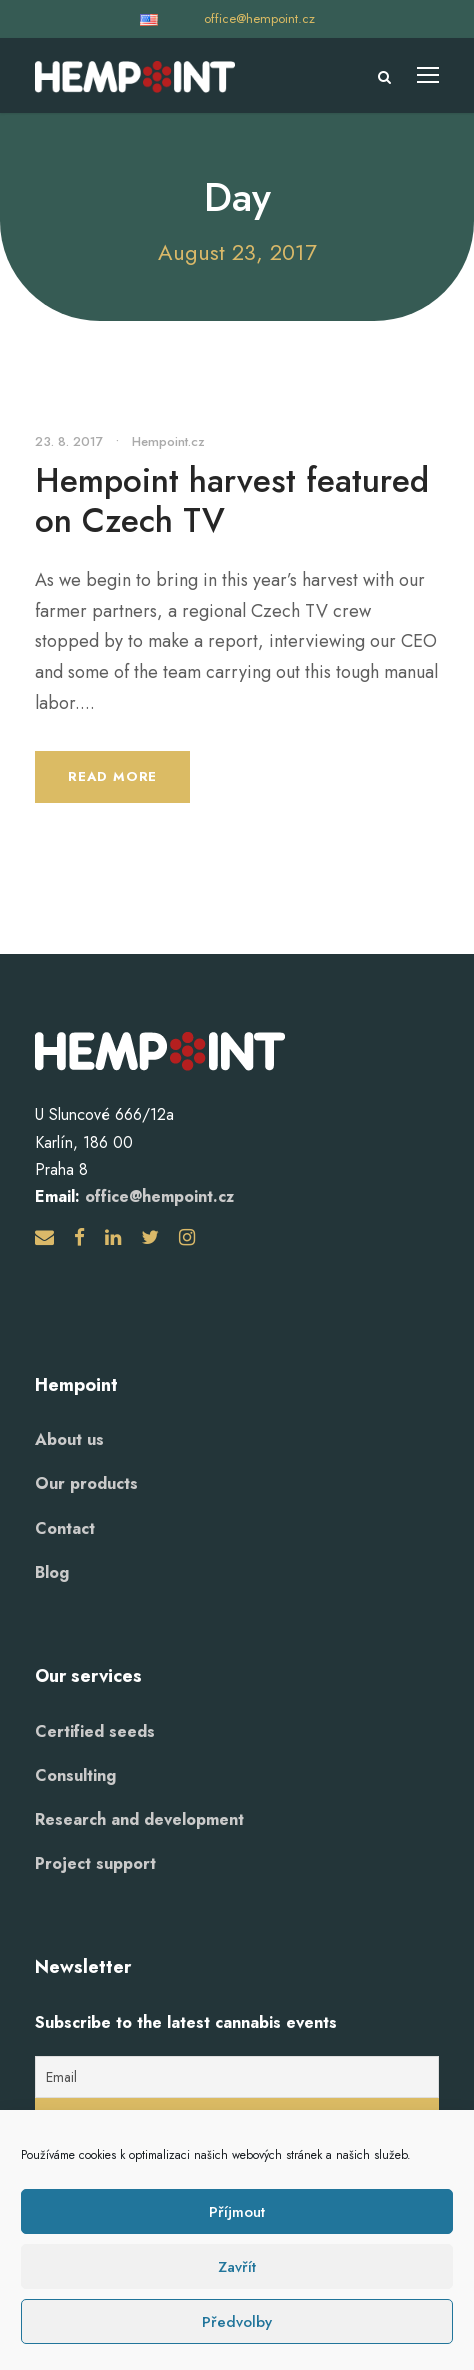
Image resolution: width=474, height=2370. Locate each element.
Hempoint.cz (168, 441)
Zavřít (237, 2267)
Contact (65, 1528)
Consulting (75, 1775)
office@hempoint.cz (259, 18)
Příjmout (237, 2212)
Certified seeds (95, 1731)
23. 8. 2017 (69, 441)
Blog (52, 1572)
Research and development (139, 1819)
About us (69, 1439)
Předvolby (237, 2322)
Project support (95, 1863)
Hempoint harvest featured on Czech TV (232, 500)
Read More (112, 776)
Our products (86, 1483)
